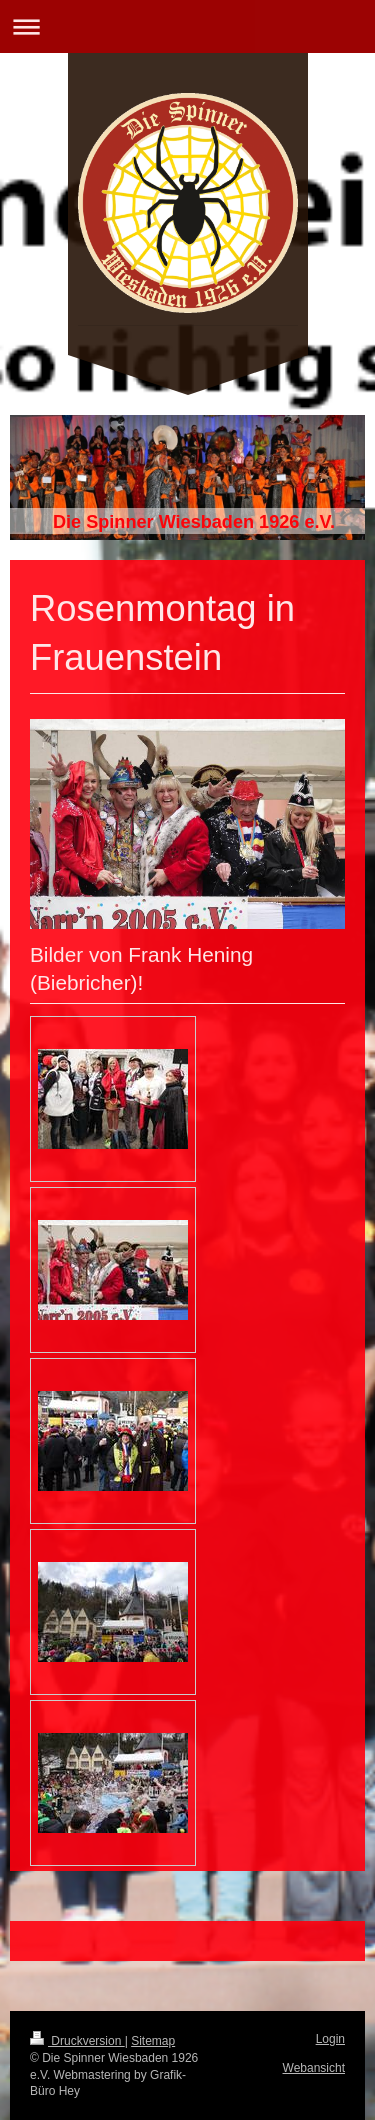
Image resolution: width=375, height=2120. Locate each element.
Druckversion (77, 2041)
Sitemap (153, 2041)
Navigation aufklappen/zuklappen (187, 26)
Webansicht (314, 2068)
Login (330, 2039)
